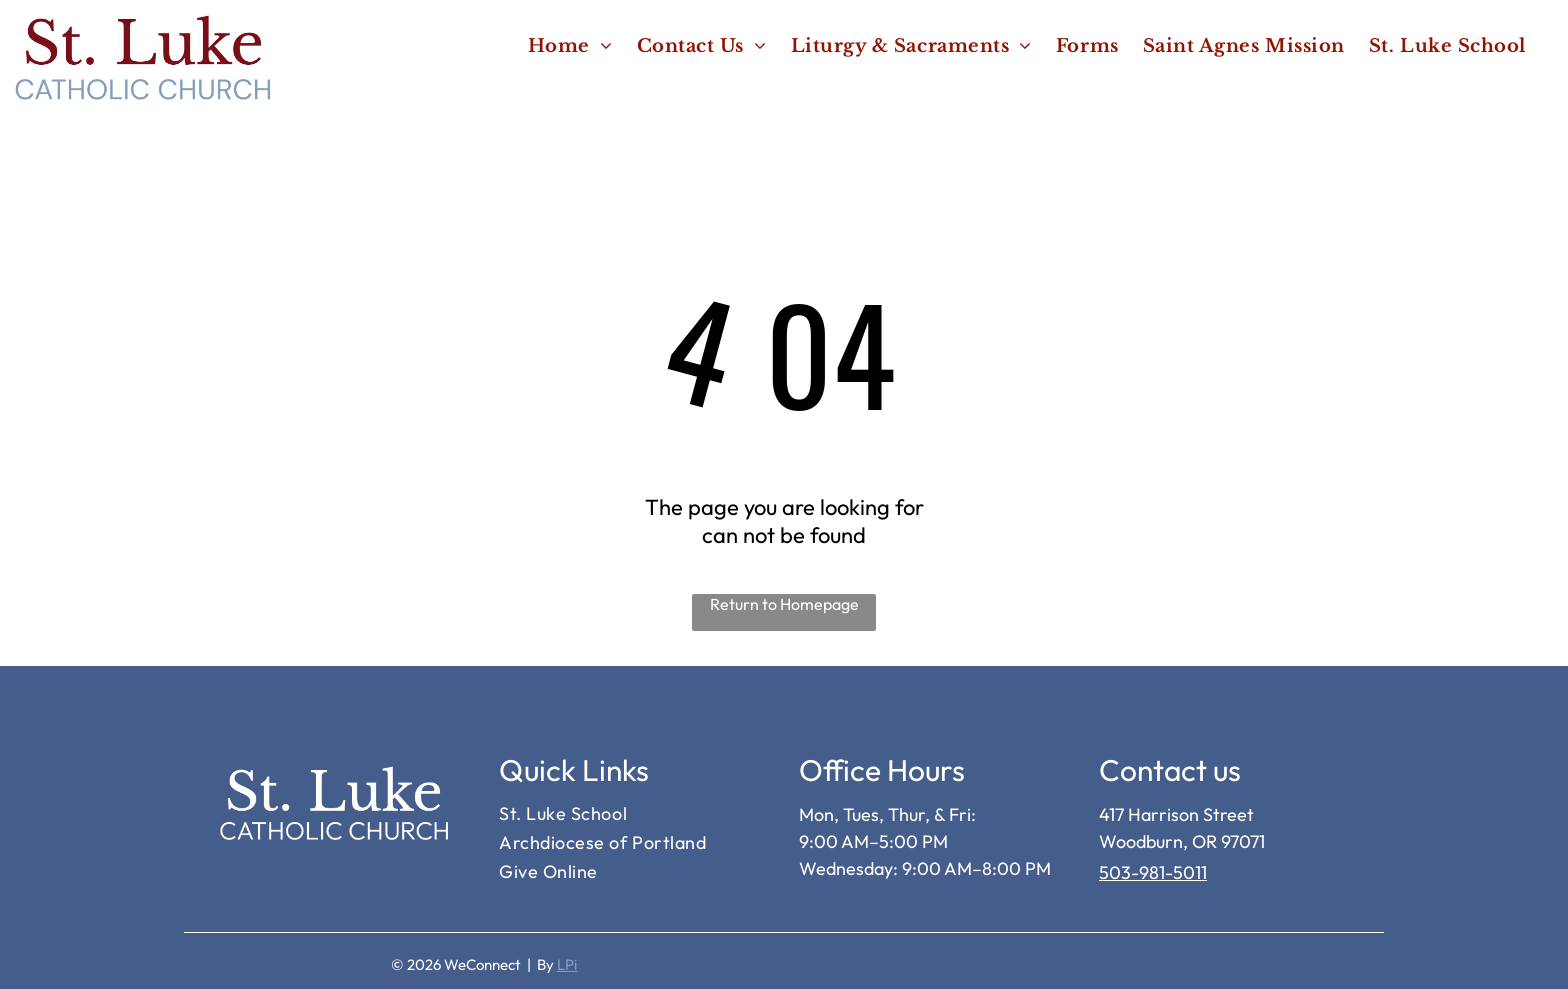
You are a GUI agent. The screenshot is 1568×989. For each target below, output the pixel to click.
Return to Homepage (784, 604)
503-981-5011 (1153, 872)
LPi (567, 964)
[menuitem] (570, 45)
